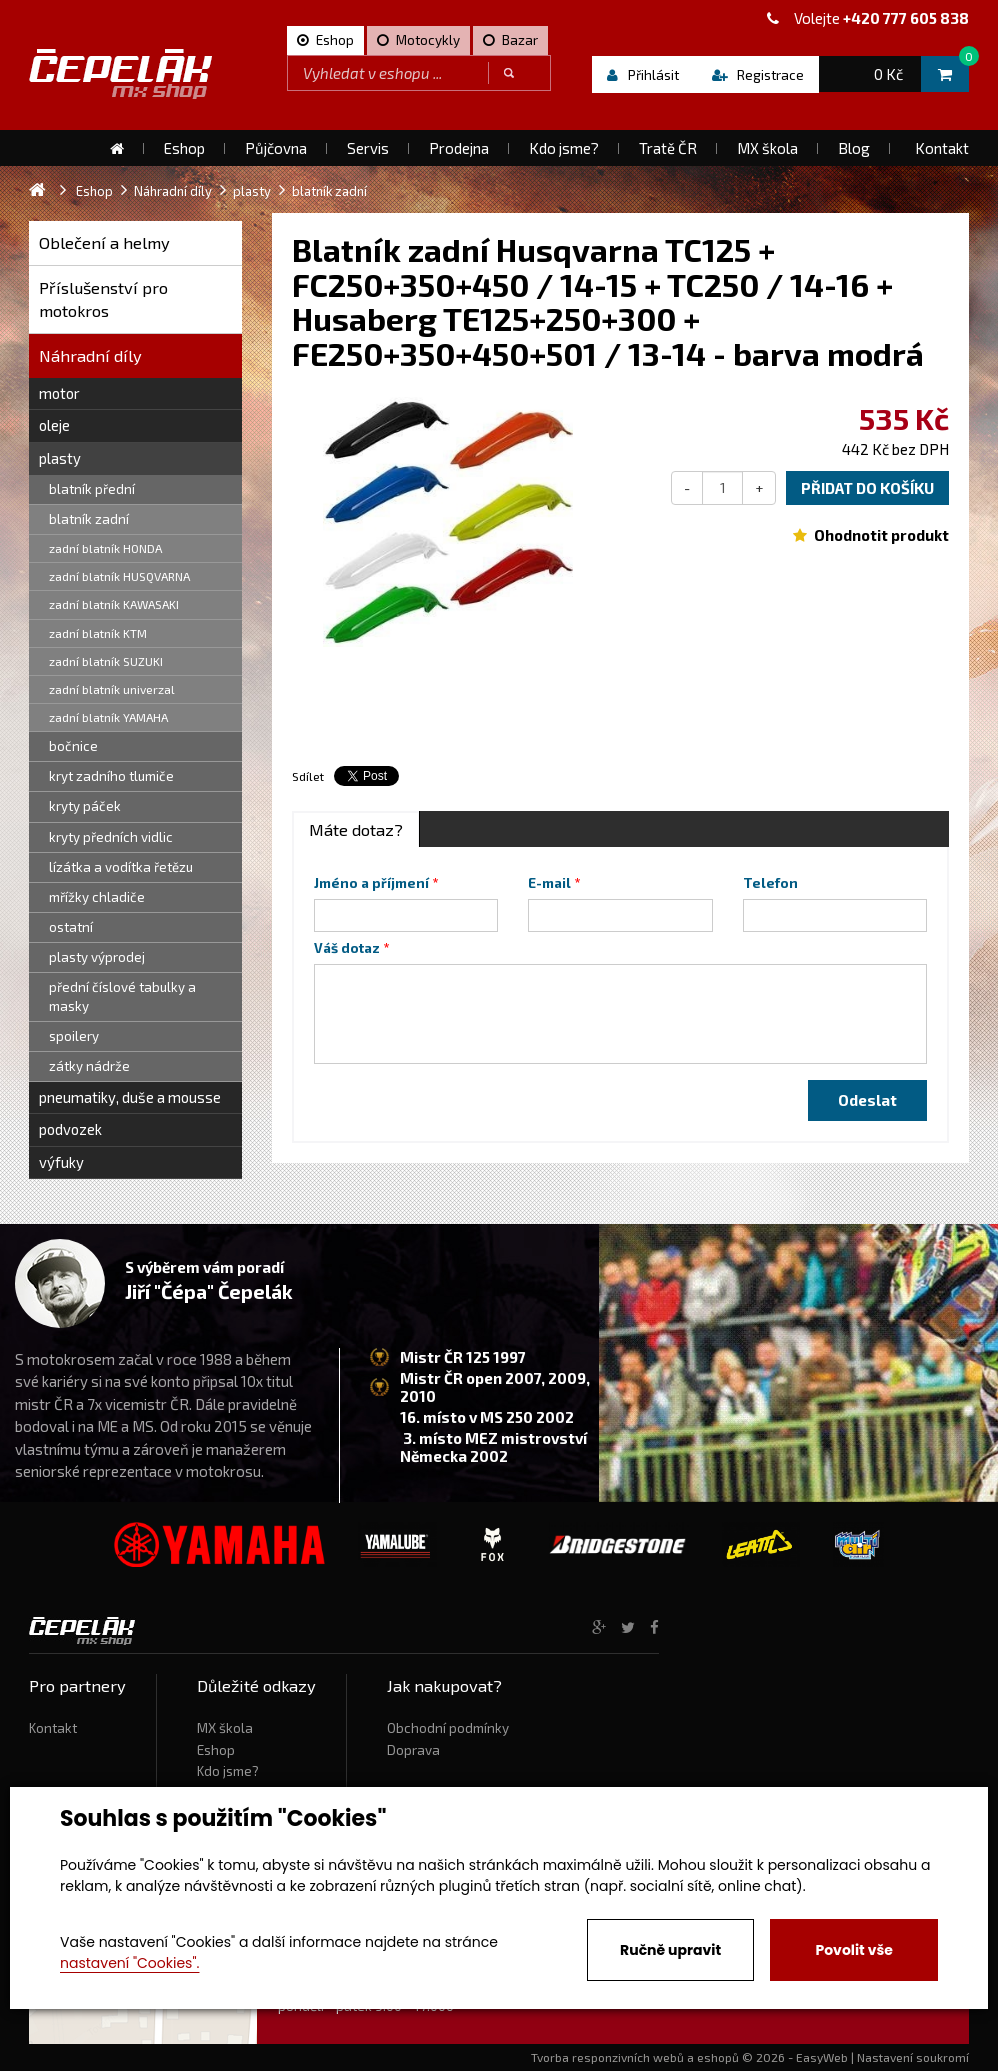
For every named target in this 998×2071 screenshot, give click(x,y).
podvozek (70, 1129)
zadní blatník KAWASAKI (114, 604)
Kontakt (53, 1728)
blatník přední (92, 489)
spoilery (74, 1036)
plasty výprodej (97, 957)
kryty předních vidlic (111, 837)
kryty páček (85, 806)
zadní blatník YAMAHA (108, 717)
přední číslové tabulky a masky (122, 996)
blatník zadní (89, 519)
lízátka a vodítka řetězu (121, 867)
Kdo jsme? (228, 1771)
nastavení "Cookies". (129, 1963)
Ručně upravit (670, 1950)
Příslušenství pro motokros (103, 299)
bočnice (73, 746)
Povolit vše (853, 1950)
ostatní (71, 927)
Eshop (216, 1750)
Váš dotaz (347, 948)
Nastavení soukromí (913, 2057)
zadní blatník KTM (98, 633)
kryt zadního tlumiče (111, 776)
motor (59, 393)
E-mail (549, 883)
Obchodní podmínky (448, 1728)
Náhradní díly (90, 355)
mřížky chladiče (97, 897)
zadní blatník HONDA (105, 548)
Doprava (413, 1750)
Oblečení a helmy (104, 242)
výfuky (61, 1162)
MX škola (225, 1728)
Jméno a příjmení (371, 883)
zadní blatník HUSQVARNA (119, 576)
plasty (60, 458)
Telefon (770, 883)
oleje (54, 425)
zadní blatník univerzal (112, 689)
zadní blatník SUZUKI (106, 661)
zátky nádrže (89, 1066)
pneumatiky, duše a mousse (130, 1097)
